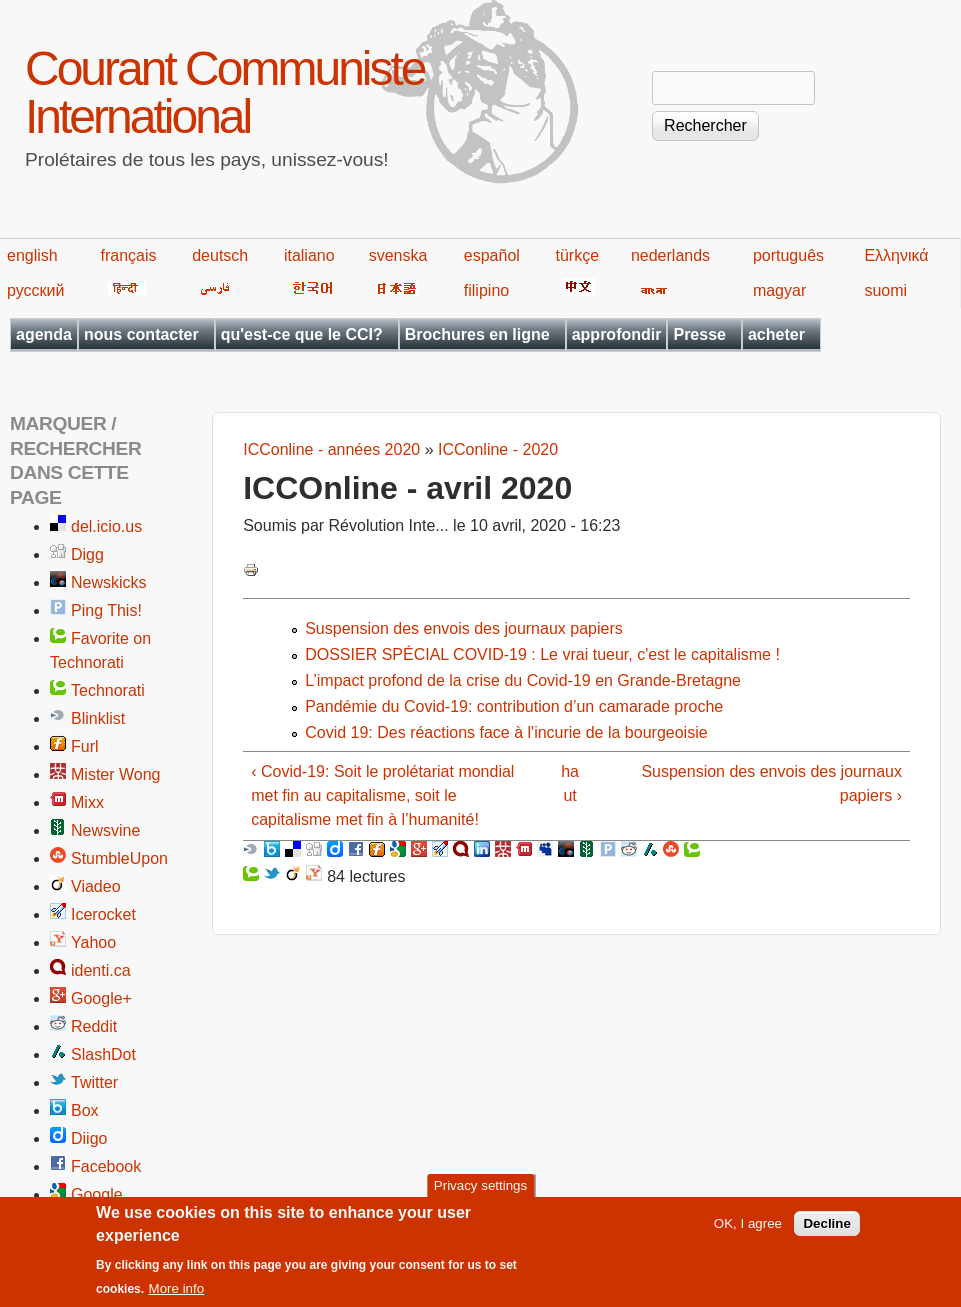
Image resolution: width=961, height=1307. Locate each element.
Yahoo (93, 942)
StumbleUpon (119, 858)
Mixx (87, 802)
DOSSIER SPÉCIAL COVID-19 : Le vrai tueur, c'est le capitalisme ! (542, 654)
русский (35, 290)
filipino (486, 290)
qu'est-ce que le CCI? (302, 334)
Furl (85, 746)
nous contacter (141, 334)
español (492, 255)
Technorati (108, 690)
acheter (776, 334)
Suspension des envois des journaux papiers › (771, 783)
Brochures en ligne (477, 334)
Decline (826, 1231)
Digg (87, 554)
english (32, 255)
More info (177, 1296)
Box (85, 1110)
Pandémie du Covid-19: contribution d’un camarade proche (514, 706)
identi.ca (101, 970)
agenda (44, 334)
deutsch (220, 255)
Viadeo (96, 886)
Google (97, 1194)
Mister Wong (116, 774)
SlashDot (103, 1054)
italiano (309, 255)
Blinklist (98, 718)
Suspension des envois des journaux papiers (464, 628)
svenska (398, 255)
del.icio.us (106, 526)
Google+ (101, 998)
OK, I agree (748, 1231)
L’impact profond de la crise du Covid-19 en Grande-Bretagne (523, 680)
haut (570, 783)
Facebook (106, 1166)
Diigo (89, 1138)
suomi (885, 290)
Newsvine (105, 830)
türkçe (578, 255)
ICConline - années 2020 (331, 449)
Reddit (94, 1026)
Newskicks (109, 582)
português (788, 255)
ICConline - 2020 (498, 449)
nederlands (670, 255)
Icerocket (103, 914)
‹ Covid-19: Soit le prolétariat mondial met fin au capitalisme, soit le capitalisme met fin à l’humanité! (382, 795)
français (129, 255)
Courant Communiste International (225, 92)
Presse (699, 334)
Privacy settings (480, 1194)
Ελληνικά (896, 255)
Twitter (94, 1082)
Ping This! (106, 610)
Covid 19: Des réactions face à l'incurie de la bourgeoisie (506, 732)
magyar (779, 290)
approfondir (617, 334)
